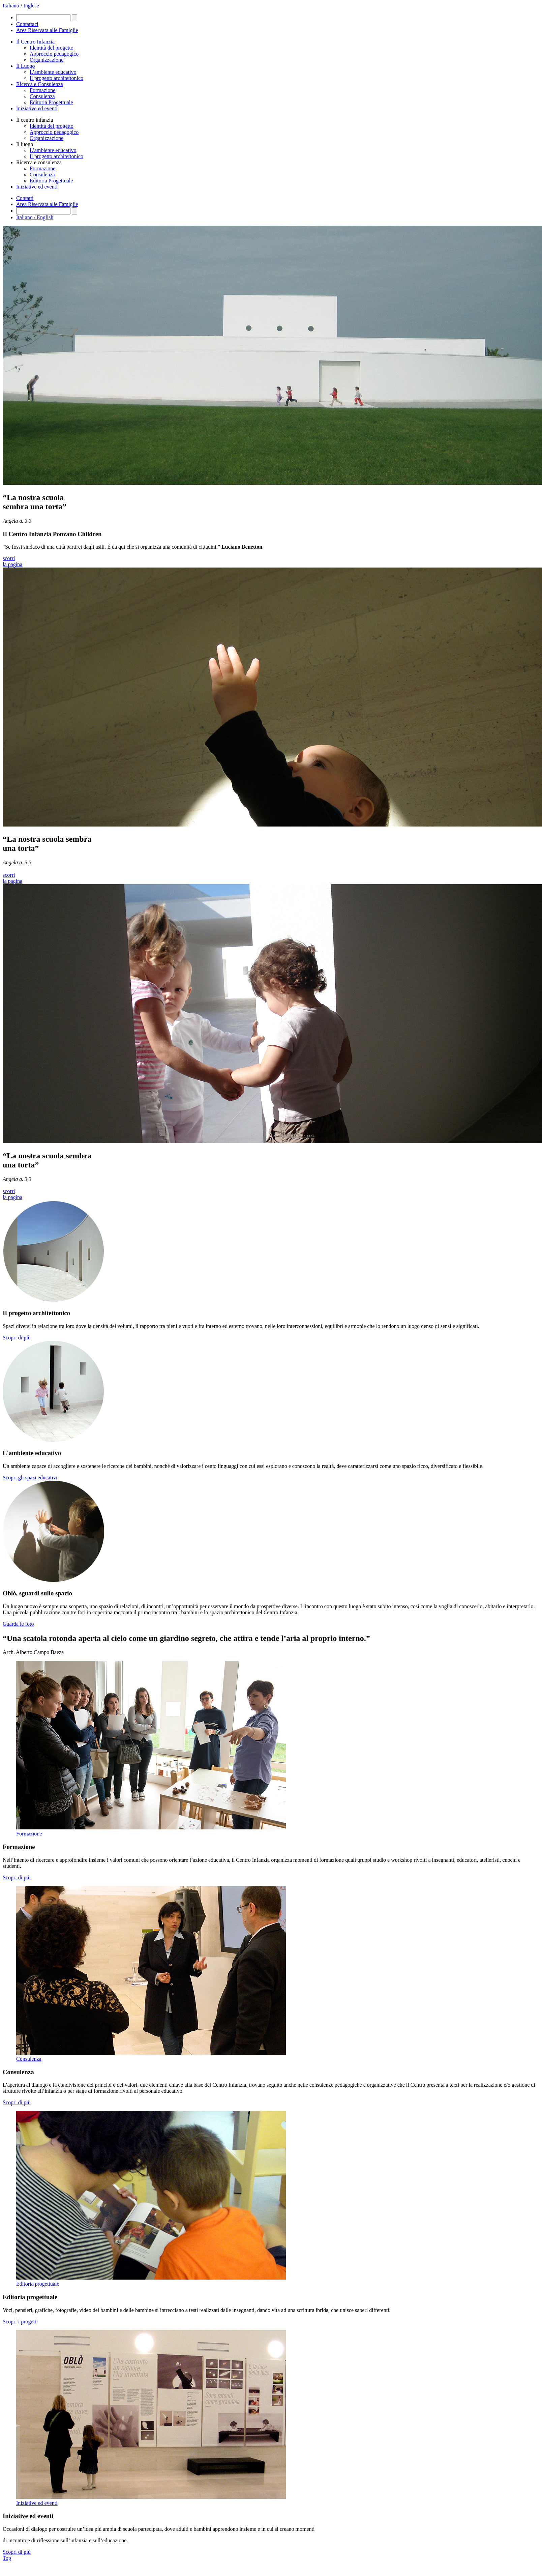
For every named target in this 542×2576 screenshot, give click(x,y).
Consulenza (42, 96)
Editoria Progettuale (51, 102)
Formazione (42, 90)
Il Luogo (25, 66)
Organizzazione (46, 60)
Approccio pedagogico (54, 54)
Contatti (25, 198)
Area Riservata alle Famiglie (47, 204)
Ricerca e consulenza (39, 162)
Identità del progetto (51, 48)
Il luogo (24, 144)
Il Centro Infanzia (35, 42)
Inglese (31, 5)
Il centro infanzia (34, 120)
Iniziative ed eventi (37, 108)
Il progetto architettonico (56, 78)
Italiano (11, 5)
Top (7, 2558)
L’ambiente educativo (53, 72)
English (45, 217)
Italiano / (26, 217)
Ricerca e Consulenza (39, 84)
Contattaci (27, 24)
